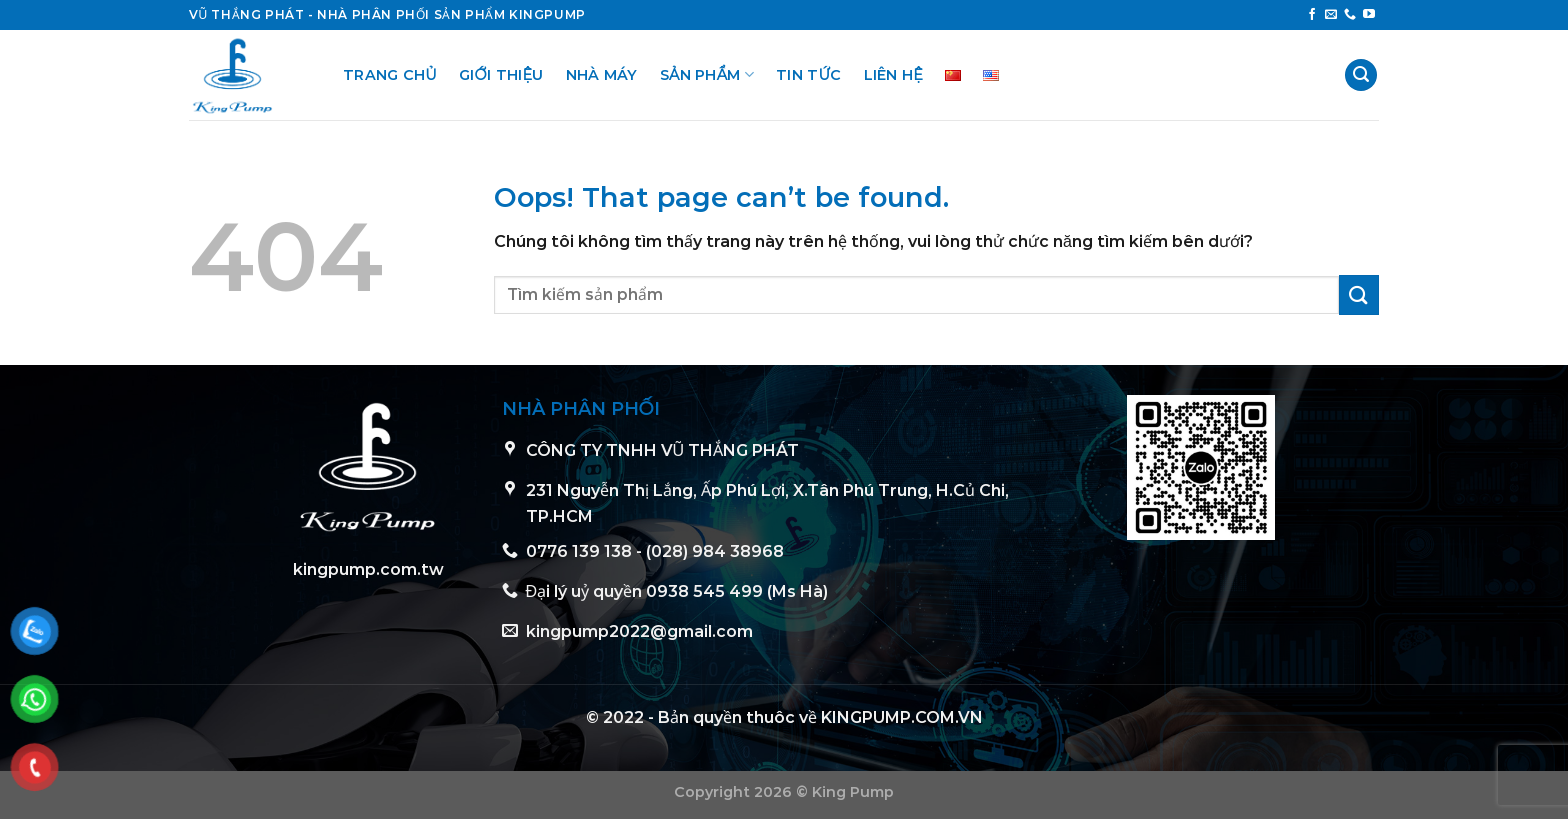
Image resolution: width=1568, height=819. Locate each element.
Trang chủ (390, 75)
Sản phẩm (707, 74)
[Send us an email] (1331, 15)
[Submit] (1359, 294)
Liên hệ (894, 75)
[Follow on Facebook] (1312, 15)
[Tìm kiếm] (1361, 75)
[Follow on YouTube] (1369, 15)
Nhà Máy (602, 75)
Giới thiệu (501, 75)
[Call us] (1350, 15)
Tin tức (809, 75)
